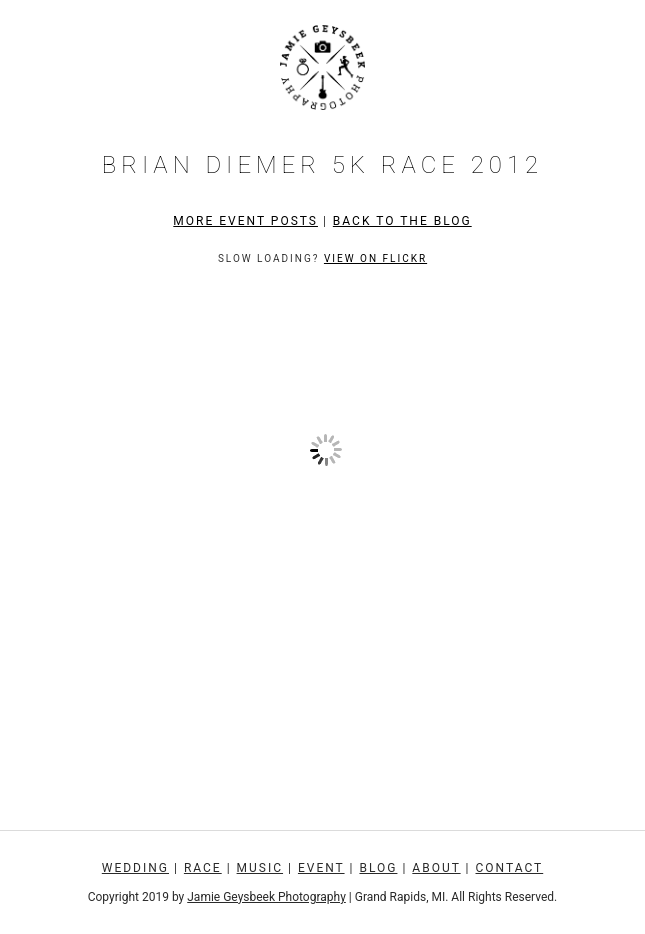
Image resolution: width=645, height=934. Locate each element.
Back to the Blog (402, 221)
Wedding (135, 868)
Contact (510, 868)
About (436, 868)
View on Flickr (375, 258)
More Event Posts (245, 221)
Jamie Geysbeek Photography (266, 897)
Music (260, 868)
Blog (378, 868)
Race (203, 868)
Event (321, 868)
